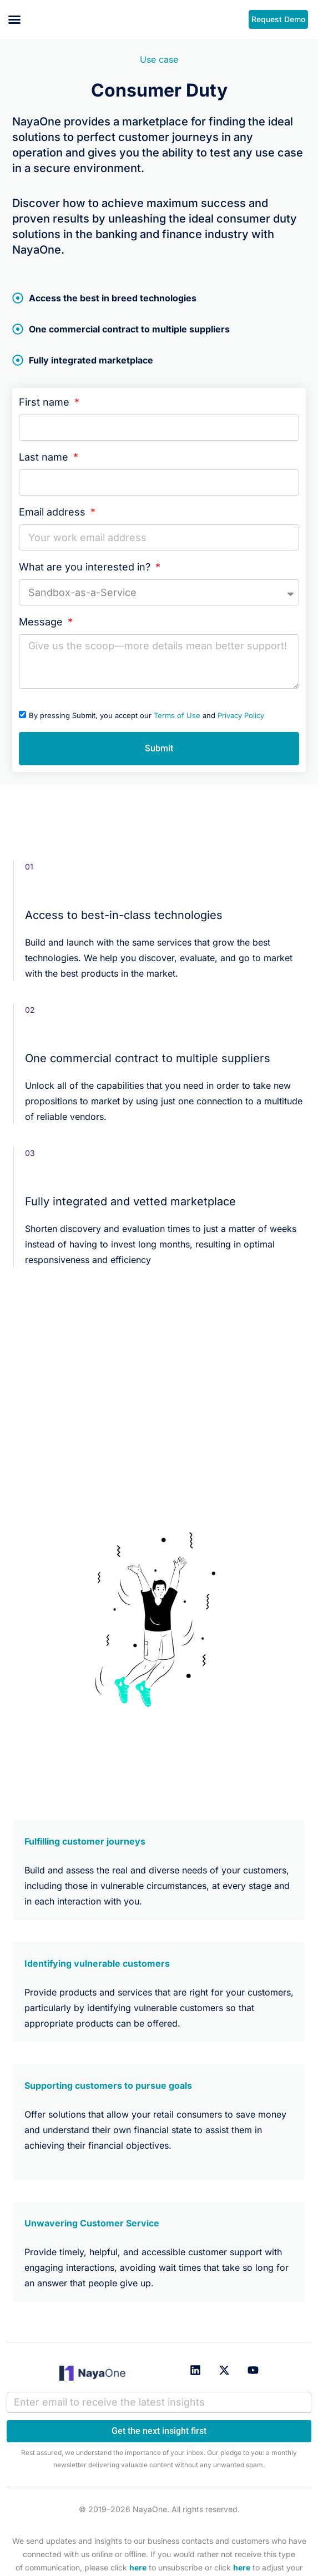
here (138, 2567)
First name (45, 402)
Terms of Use (177, 715)
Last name (45, 457)
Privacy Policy (241, 715)
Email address (53, 512)
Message (42, 622)
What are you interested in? (86, 567)
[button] (14, 19)
